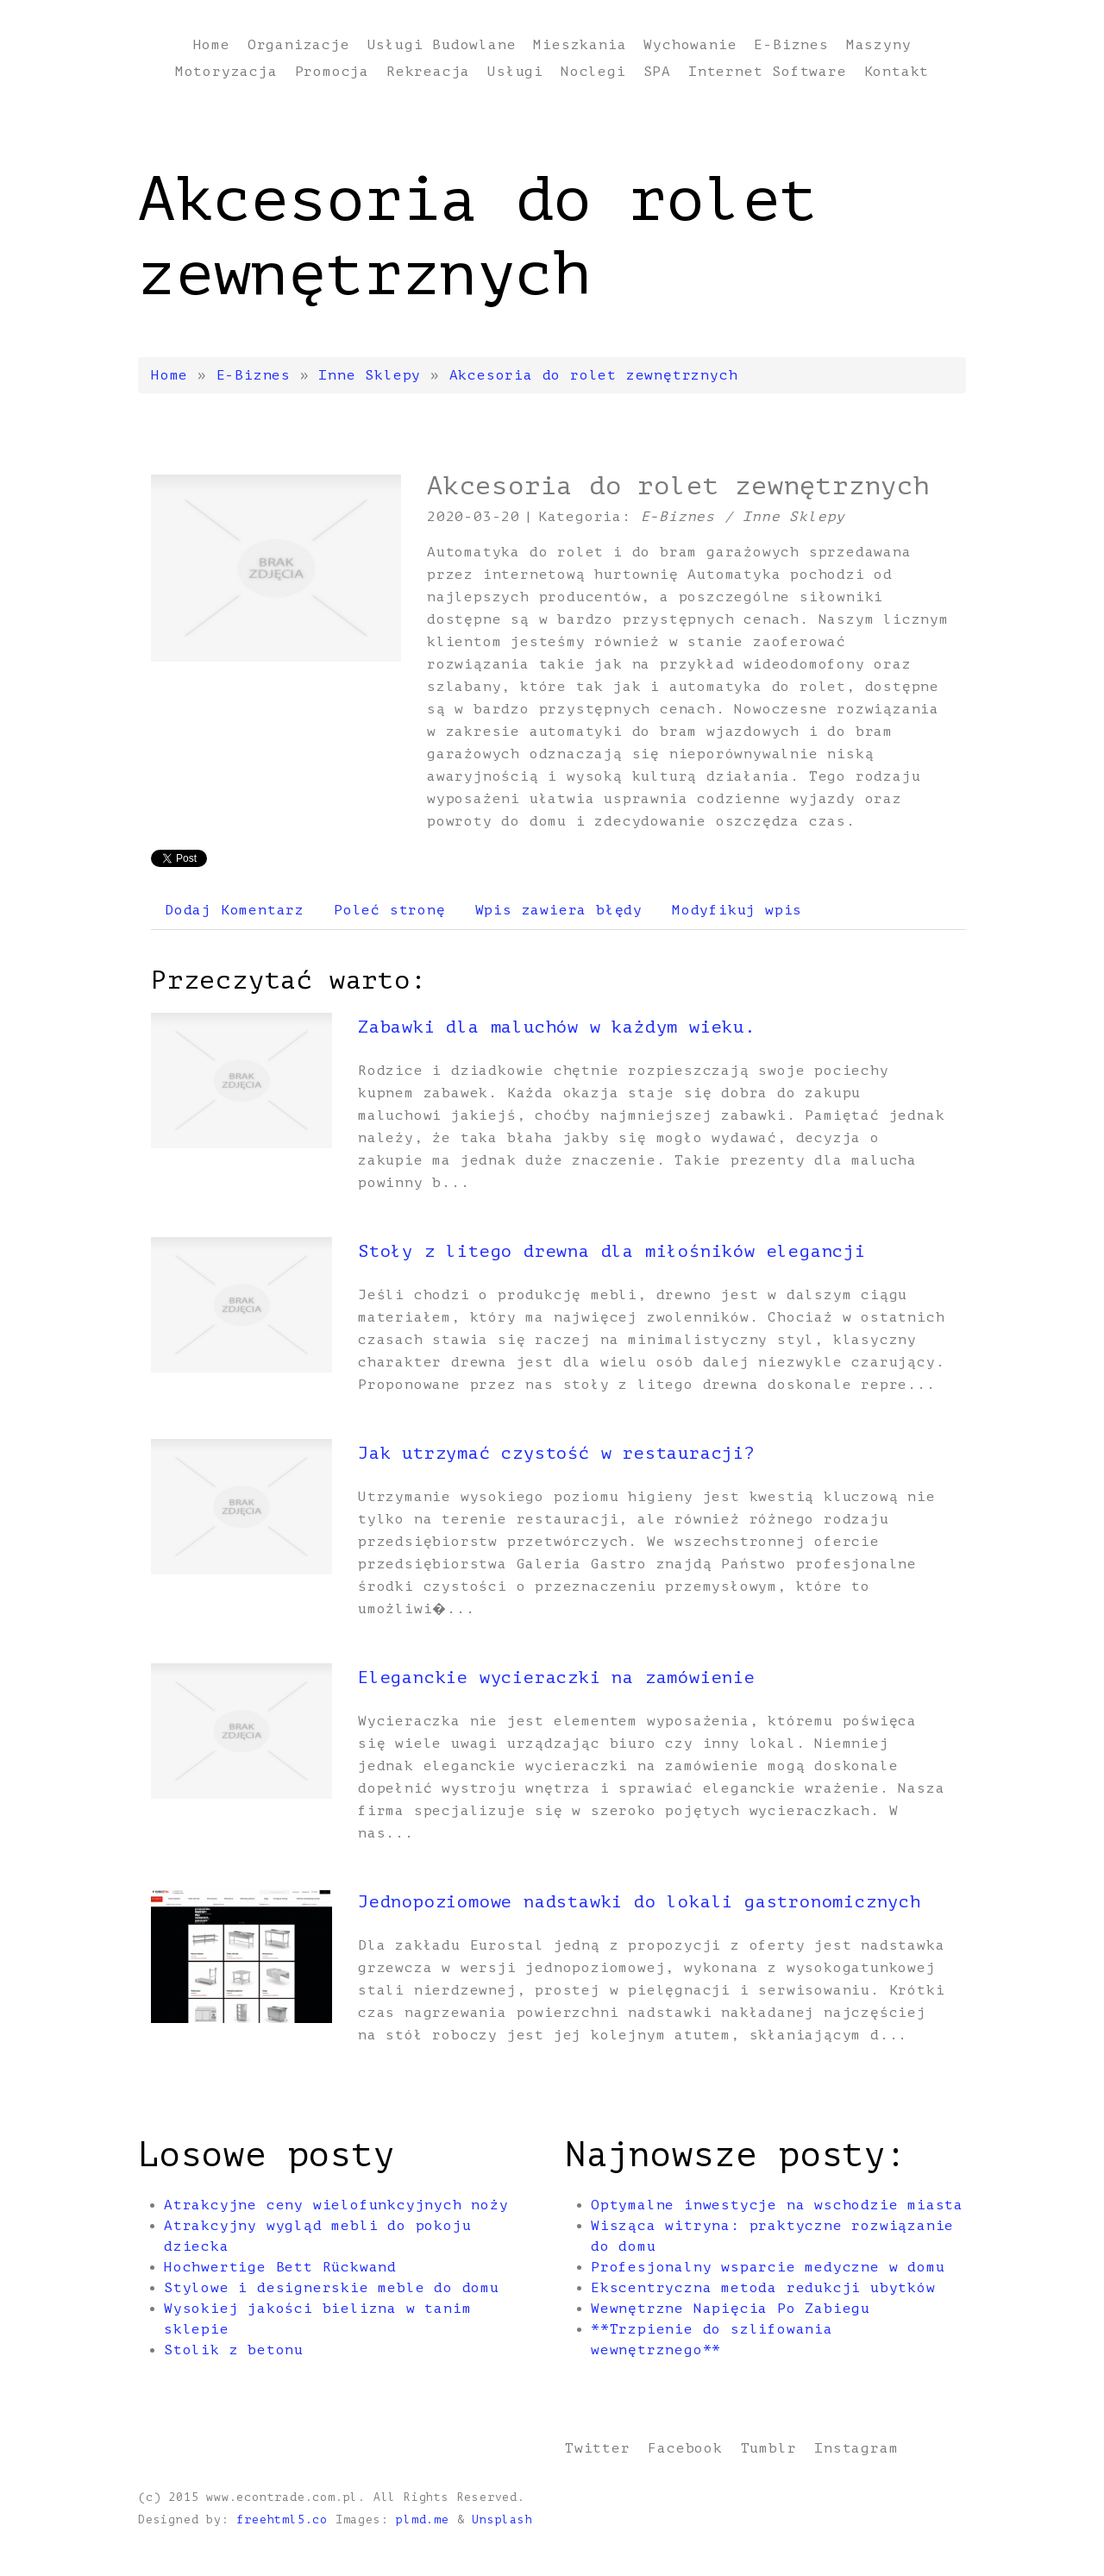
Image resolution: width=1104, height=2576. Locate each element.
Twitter (597, 2448)
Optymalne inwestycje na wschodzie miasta (777, 2205)
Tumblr (769, 2448)
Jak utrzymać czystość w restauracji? (557, 1453)
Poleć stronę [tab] (390, 910)
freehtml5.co (282, 2520)
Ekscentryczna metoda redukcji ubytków (763, 2288)
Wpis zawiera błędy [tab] (559, 910)
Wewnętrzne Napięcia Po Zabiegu (730, 2308)
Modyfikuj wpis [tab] (737, 910)
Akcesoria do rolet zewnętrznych (593, 375)
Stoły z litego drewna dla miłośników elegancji (612, 1251)
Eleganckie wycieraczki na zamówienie (557, 1677)
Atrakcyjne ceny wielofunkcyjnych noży (336, 2205)
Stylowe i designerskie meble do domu (331, 2288)
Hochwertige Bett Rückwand (280, 2267)
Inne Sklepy (369, 375)
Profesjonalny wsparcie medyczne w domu (767, 2267)
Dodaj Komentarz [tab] (234, 910)
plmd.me (422, 2520)
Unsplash (502, 2520)
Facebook (685, 2448)
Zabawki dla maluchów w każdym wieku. (557, 1027)
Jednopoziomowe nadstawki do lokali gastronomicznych (639, 1902)
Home (169, 375)
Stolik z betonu (234, 2350)
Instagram (856, 2448)
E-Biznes (253, 375)
